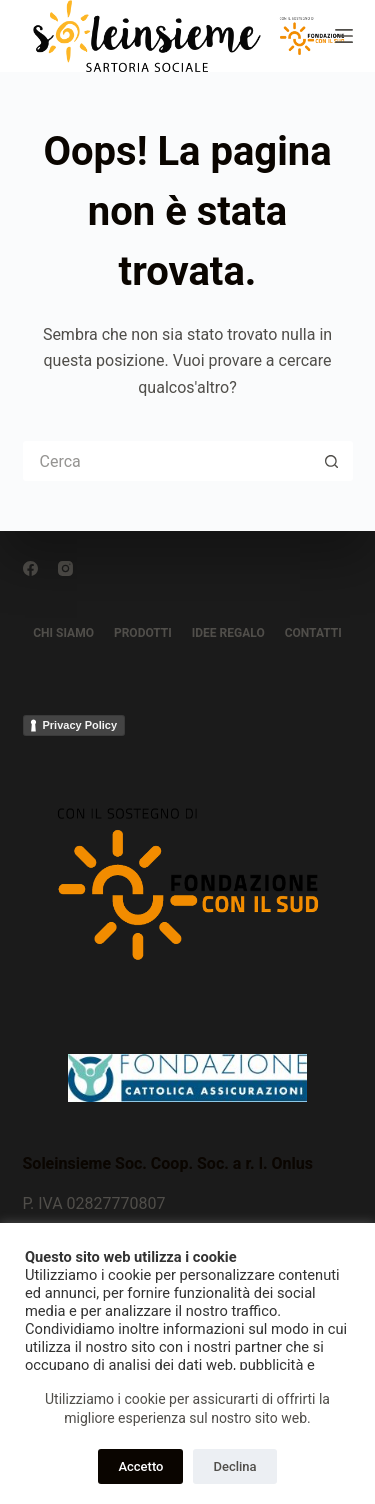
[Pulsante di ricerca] (333, 461)
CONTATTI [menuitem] (313, 633)
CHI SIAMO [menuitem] (63, 633)
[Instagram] (65, 568)
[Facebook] (30, 568)
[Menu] (344, 36)
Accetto (140, 1466)
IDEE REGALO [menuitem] (228, 633)
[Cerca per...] (168, 461)
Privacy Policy (80, 725)
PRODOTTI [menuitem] (143, 633)
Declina (234, 1466)
